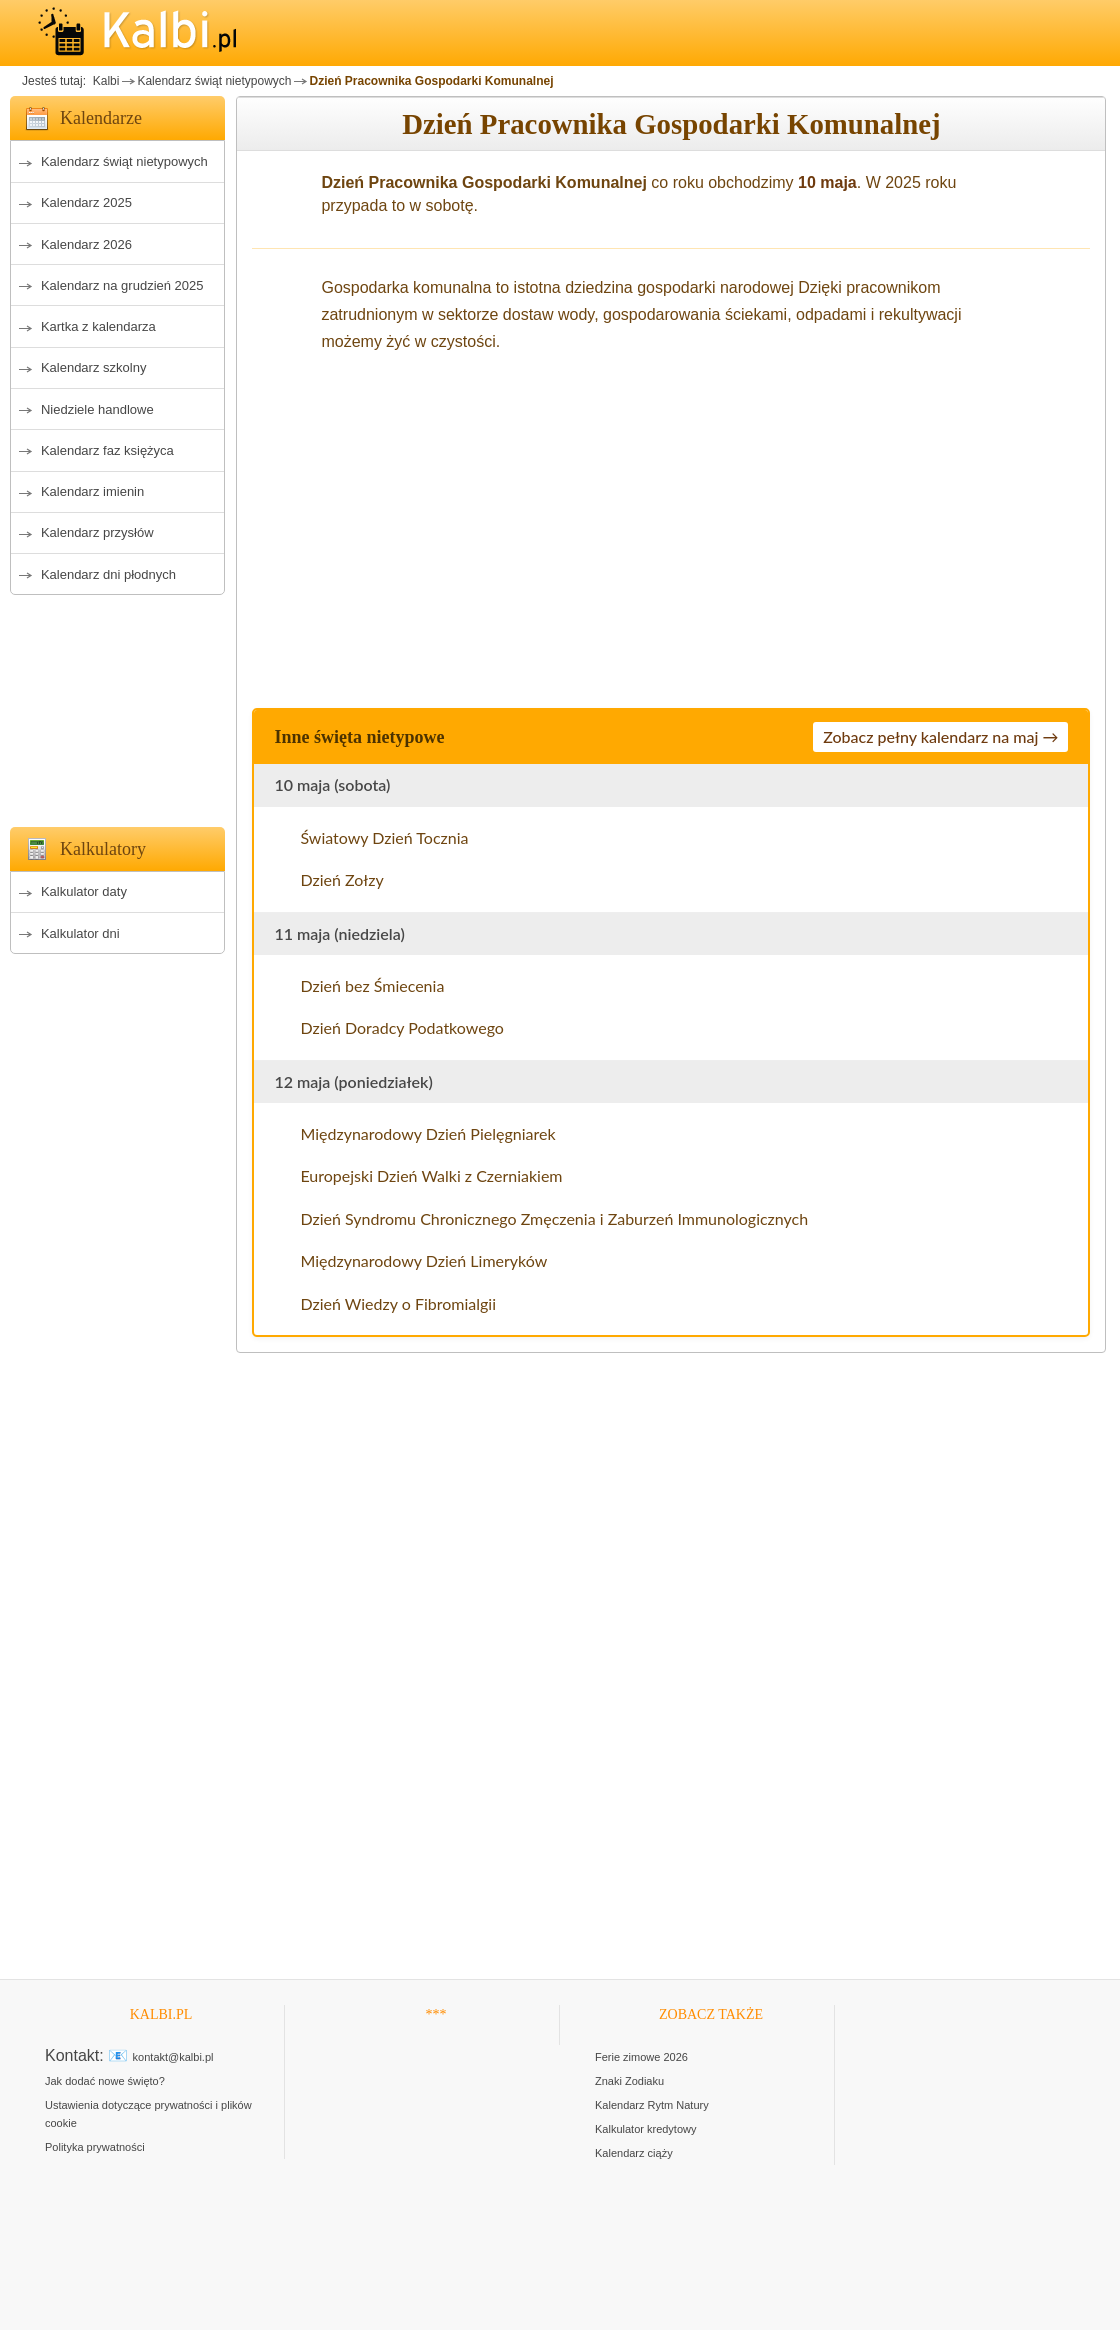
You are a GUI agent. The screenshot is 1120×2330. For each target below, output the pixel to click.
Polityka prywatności (95, 2147)
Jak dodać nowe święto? (105, 2081)
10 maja (827, 182)
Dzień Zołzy (341, 879)
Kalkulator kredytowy (646, 2129)
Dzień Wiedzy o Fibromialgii (398, 1303)
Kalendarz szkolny (94, 367)
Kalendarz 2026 (86, 244)
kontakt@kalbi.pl (173, 2057)
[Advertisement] (117, 705)
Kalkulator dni (80, 933)
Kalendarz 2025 (86, 202)
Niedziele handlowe (97, 409)
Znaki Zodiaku (629, 2081)
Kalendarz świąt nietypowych (214, 81)
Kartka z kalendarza (98, 326)
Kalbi (104, 81)
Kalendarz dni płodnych (108, 574)
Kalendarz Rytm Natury (652, 2105)
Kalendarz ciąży (634, 2153)
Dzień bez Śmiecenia (372, 985)
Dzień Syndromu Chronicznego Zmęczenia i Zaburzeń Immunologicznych (554, 1218)
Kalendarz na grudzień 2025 (122, 285)
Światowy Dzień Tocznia (384, 837)
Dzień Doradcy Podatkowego (401, 1027)
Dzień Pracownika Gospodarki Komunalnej (431, 81)
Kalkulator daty (84, 891)
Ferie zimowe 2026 (641, 2057)
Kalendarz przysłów (97, 532)
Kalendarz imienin (92, 491)
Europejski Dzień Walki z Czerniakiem (431, 1175)
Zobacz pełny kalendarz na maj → (940, 736)
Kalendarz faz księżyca (107, 450)
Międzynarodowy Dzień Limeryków (423, 1260)
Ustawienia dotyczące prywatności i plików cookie (148, 2114)
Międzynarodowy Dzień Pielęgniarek (427, 1133)
